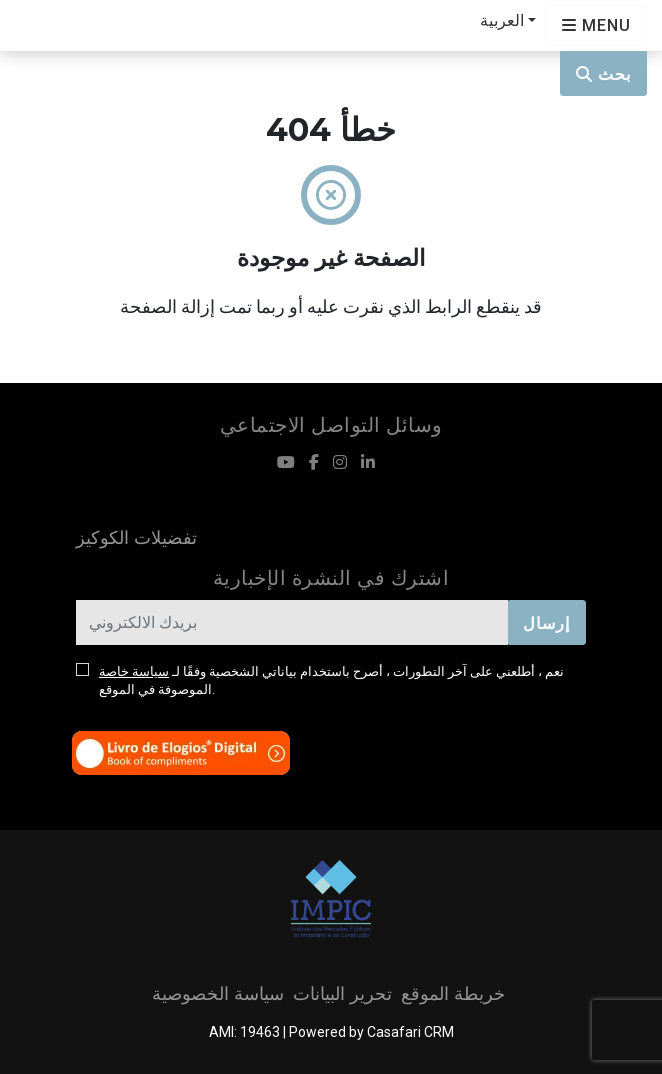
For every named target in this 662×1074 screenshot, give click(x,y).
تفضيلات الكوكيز (136, 538)
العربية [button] (502, 20)
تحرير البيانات (342, 994)
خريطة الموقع (453, 994)
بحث (603, 74)
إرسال (546, 623)
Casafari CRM (410, 1032)
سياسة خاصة (134, 671)
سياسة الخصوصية (218, 994)
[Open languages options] (596, 25)
